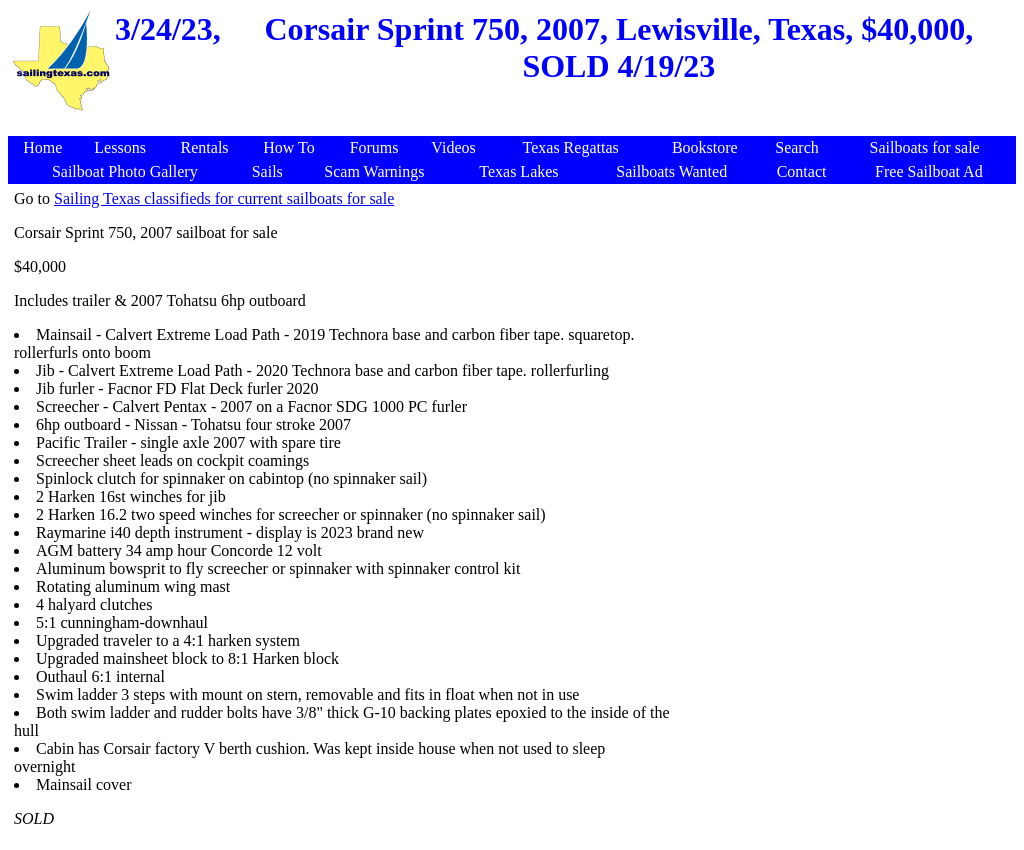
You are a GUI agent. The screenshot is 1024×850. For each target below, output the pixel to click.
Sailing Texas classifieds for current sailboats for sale (224, 198)
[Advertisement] (842, 330)
